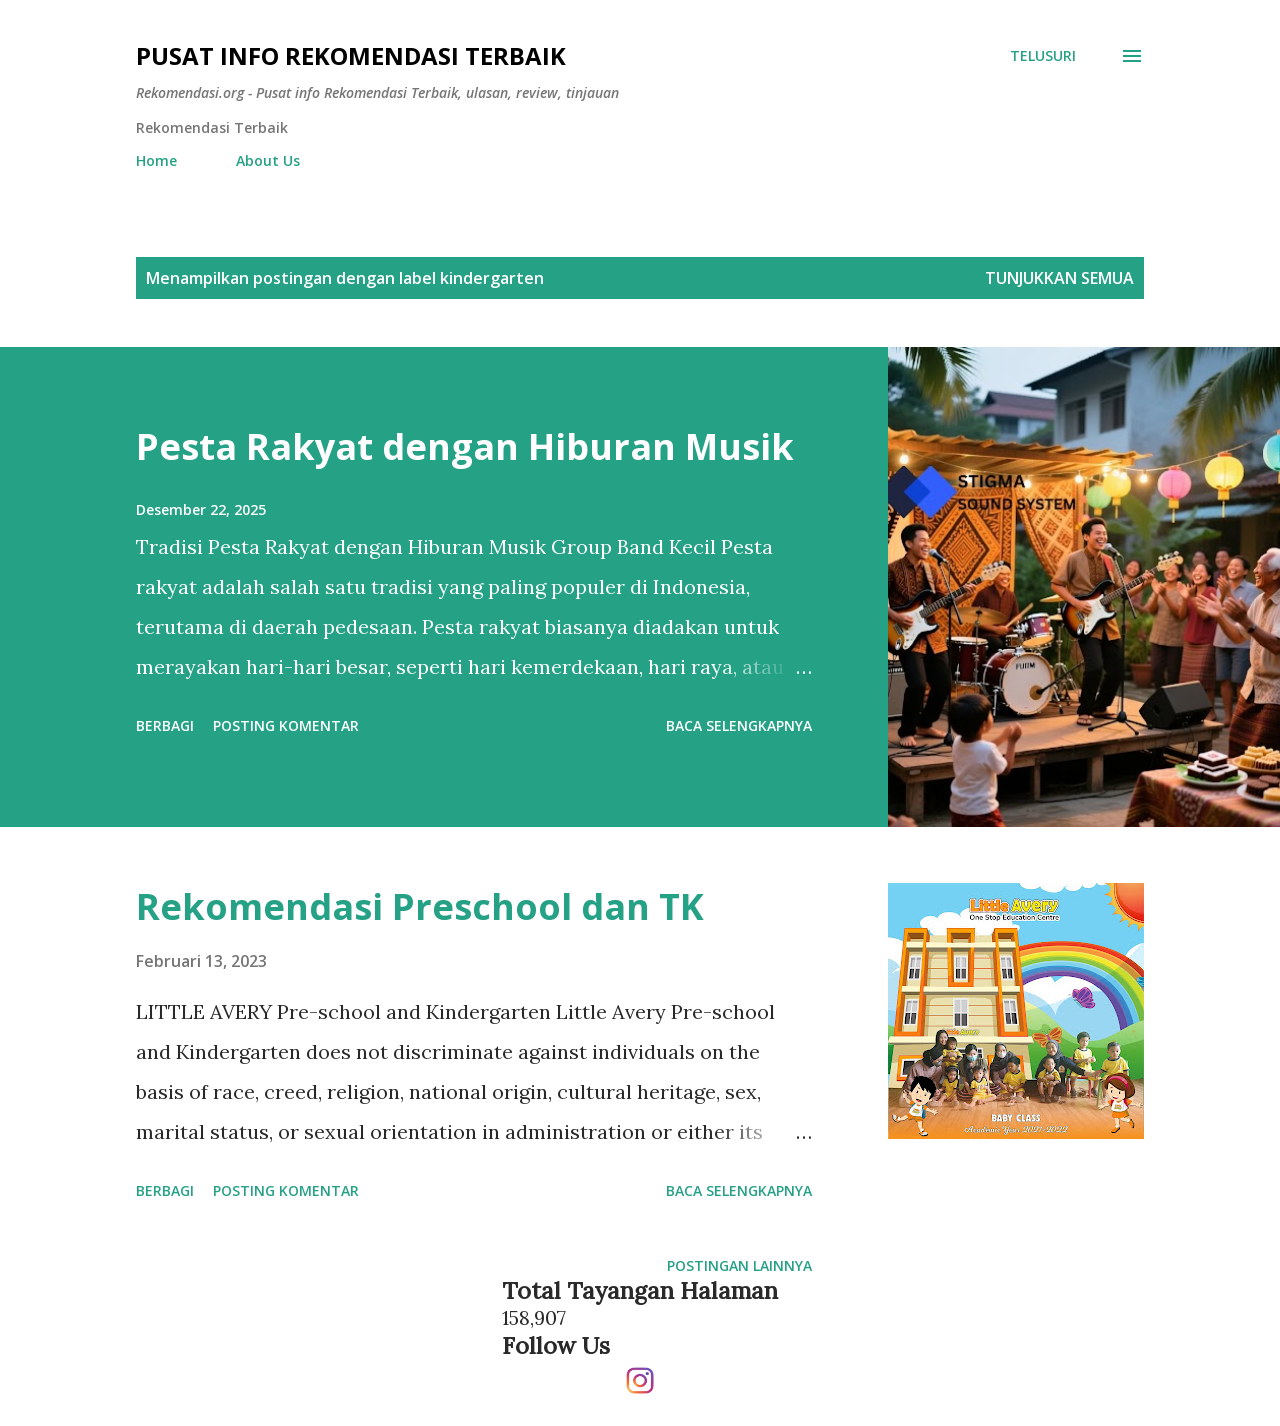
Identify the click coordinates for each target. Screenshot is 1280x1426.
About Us (268, 160)
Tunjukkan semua (1059, 278)
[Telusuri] (1043, 56)
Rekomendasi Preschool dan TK (420, 906)
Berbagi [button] (165, 725)
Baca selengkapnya (739, 725)
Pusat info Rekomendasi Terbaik (351, 55)
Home (156, 160)
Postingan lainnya (739, 1265)
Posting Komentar (286, 725)
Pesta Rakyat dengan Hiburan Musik (465, 446)
